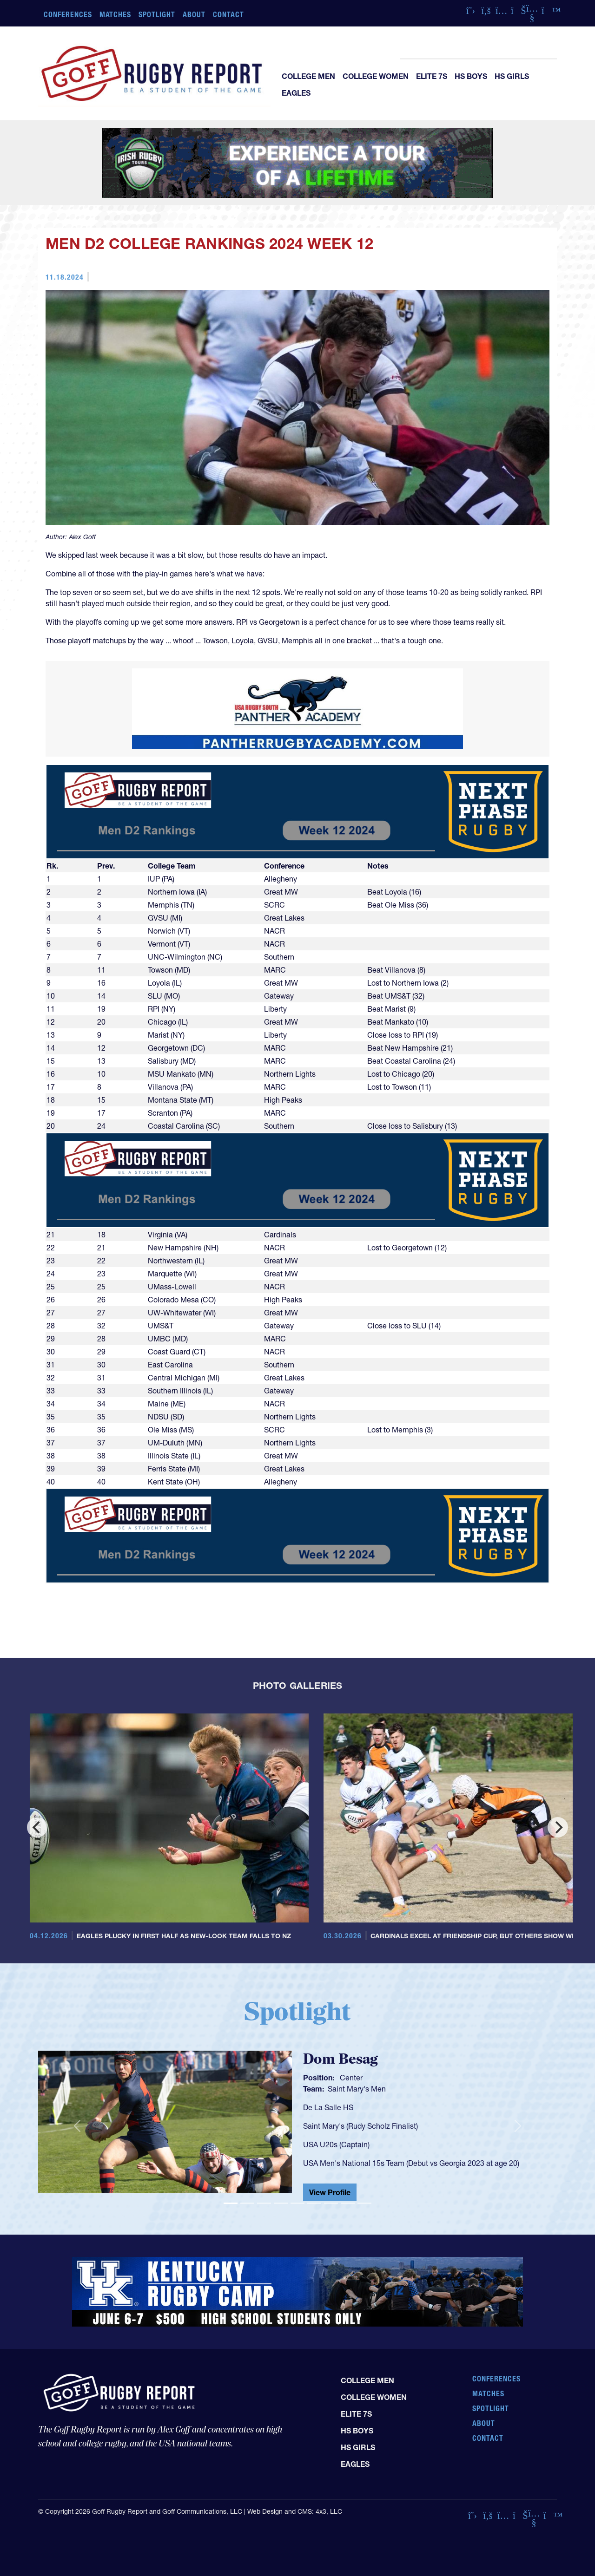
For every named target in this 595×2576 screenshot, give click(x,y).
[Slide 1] (231, 2203)
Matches (115, 14)
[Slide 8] (348, 2203)
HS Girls (512, 76)
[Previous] (37, 1827)
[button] (77, 2126)
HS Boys (471, 76)
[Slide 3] (264, 2203)
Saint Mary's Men (357, 2088)
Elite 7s (431, 76)
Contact (228, 14)
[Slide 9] (364, 2203)
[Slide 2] (247, 2203)
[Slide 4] (281, 2203)
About (194, 14)
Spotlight (157, 14)
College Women (376, 76)
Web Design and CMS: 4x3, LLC (294, 2511)
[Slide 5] (297, 2203)
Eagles (296, 93)
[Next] (558, 1827)
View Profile (329, 2192)
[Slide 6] (314, 2203)
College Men (308, 76)
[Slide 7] (331, 2203)
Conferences (68, 14)
